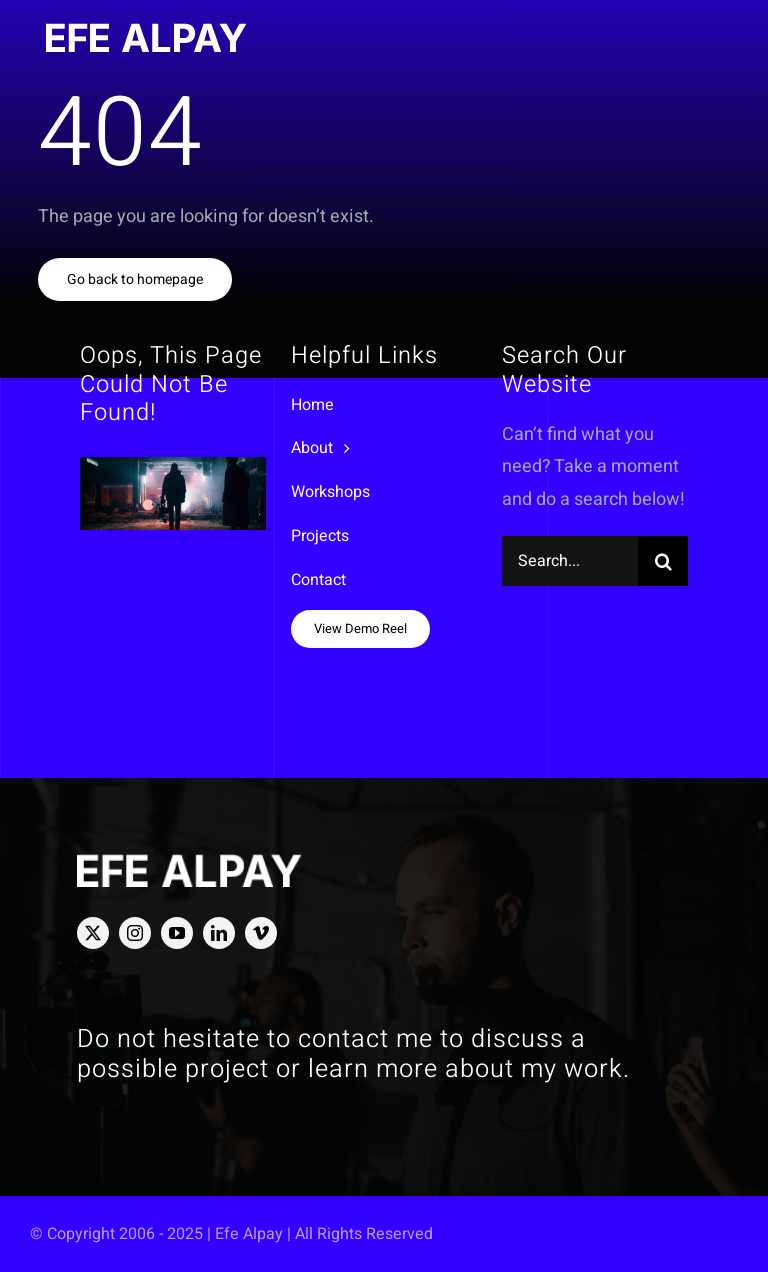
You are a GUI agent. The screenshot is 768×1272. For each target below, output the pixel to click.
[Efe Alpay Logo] (146, 31)
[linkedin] (219, 933)
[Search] (663, 561)
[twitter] (93, 933)
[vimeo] (261, 933)
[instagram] (135, 933)
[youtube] (177, 933)
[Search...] (570, 561)
